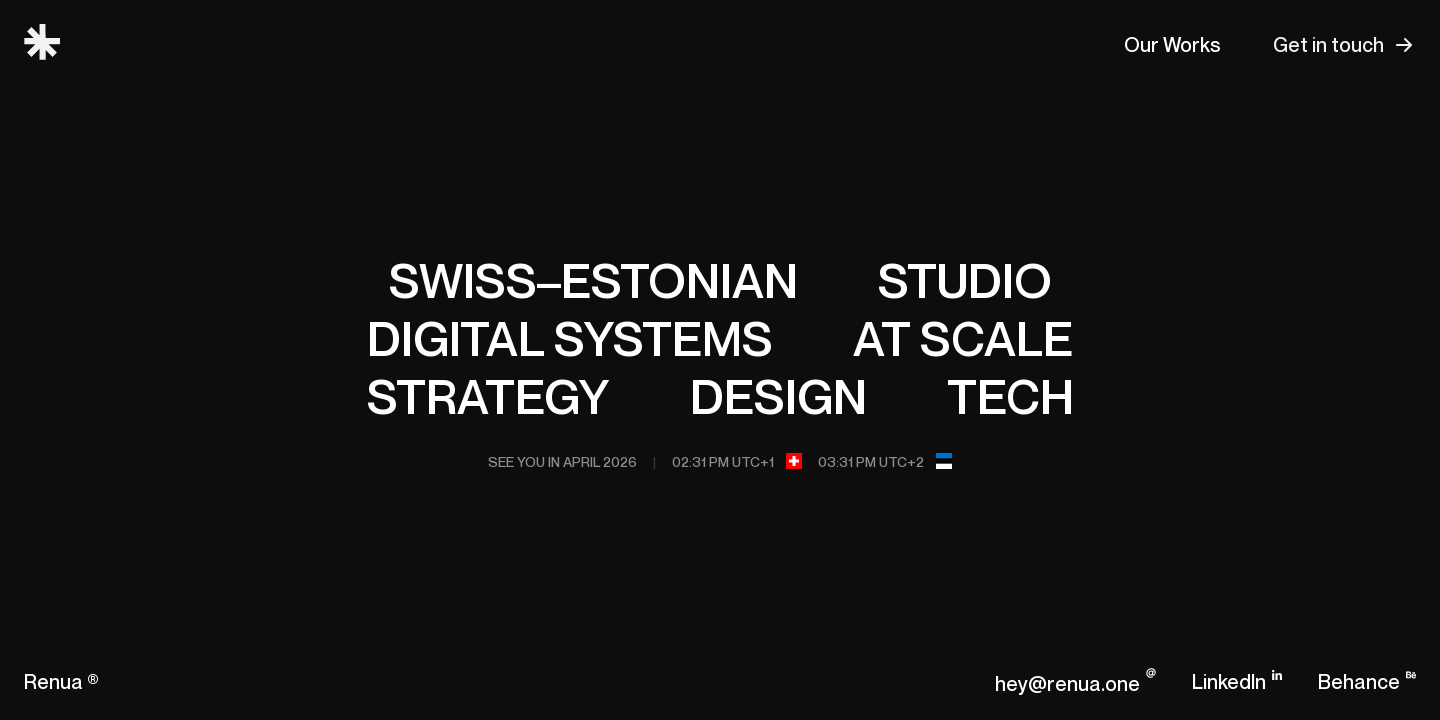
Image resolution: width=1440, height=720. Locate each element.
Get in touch (1328, 45)
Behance (1359, 682)
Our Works (1172, 45)
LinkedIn (1229, 682)
